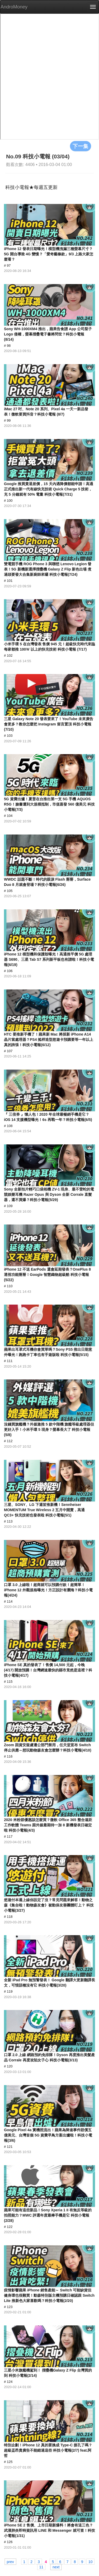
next (56, 2567)
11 (41, 2567)
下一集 (80, 146)
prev (10, 2561)
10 (90, 2561)
